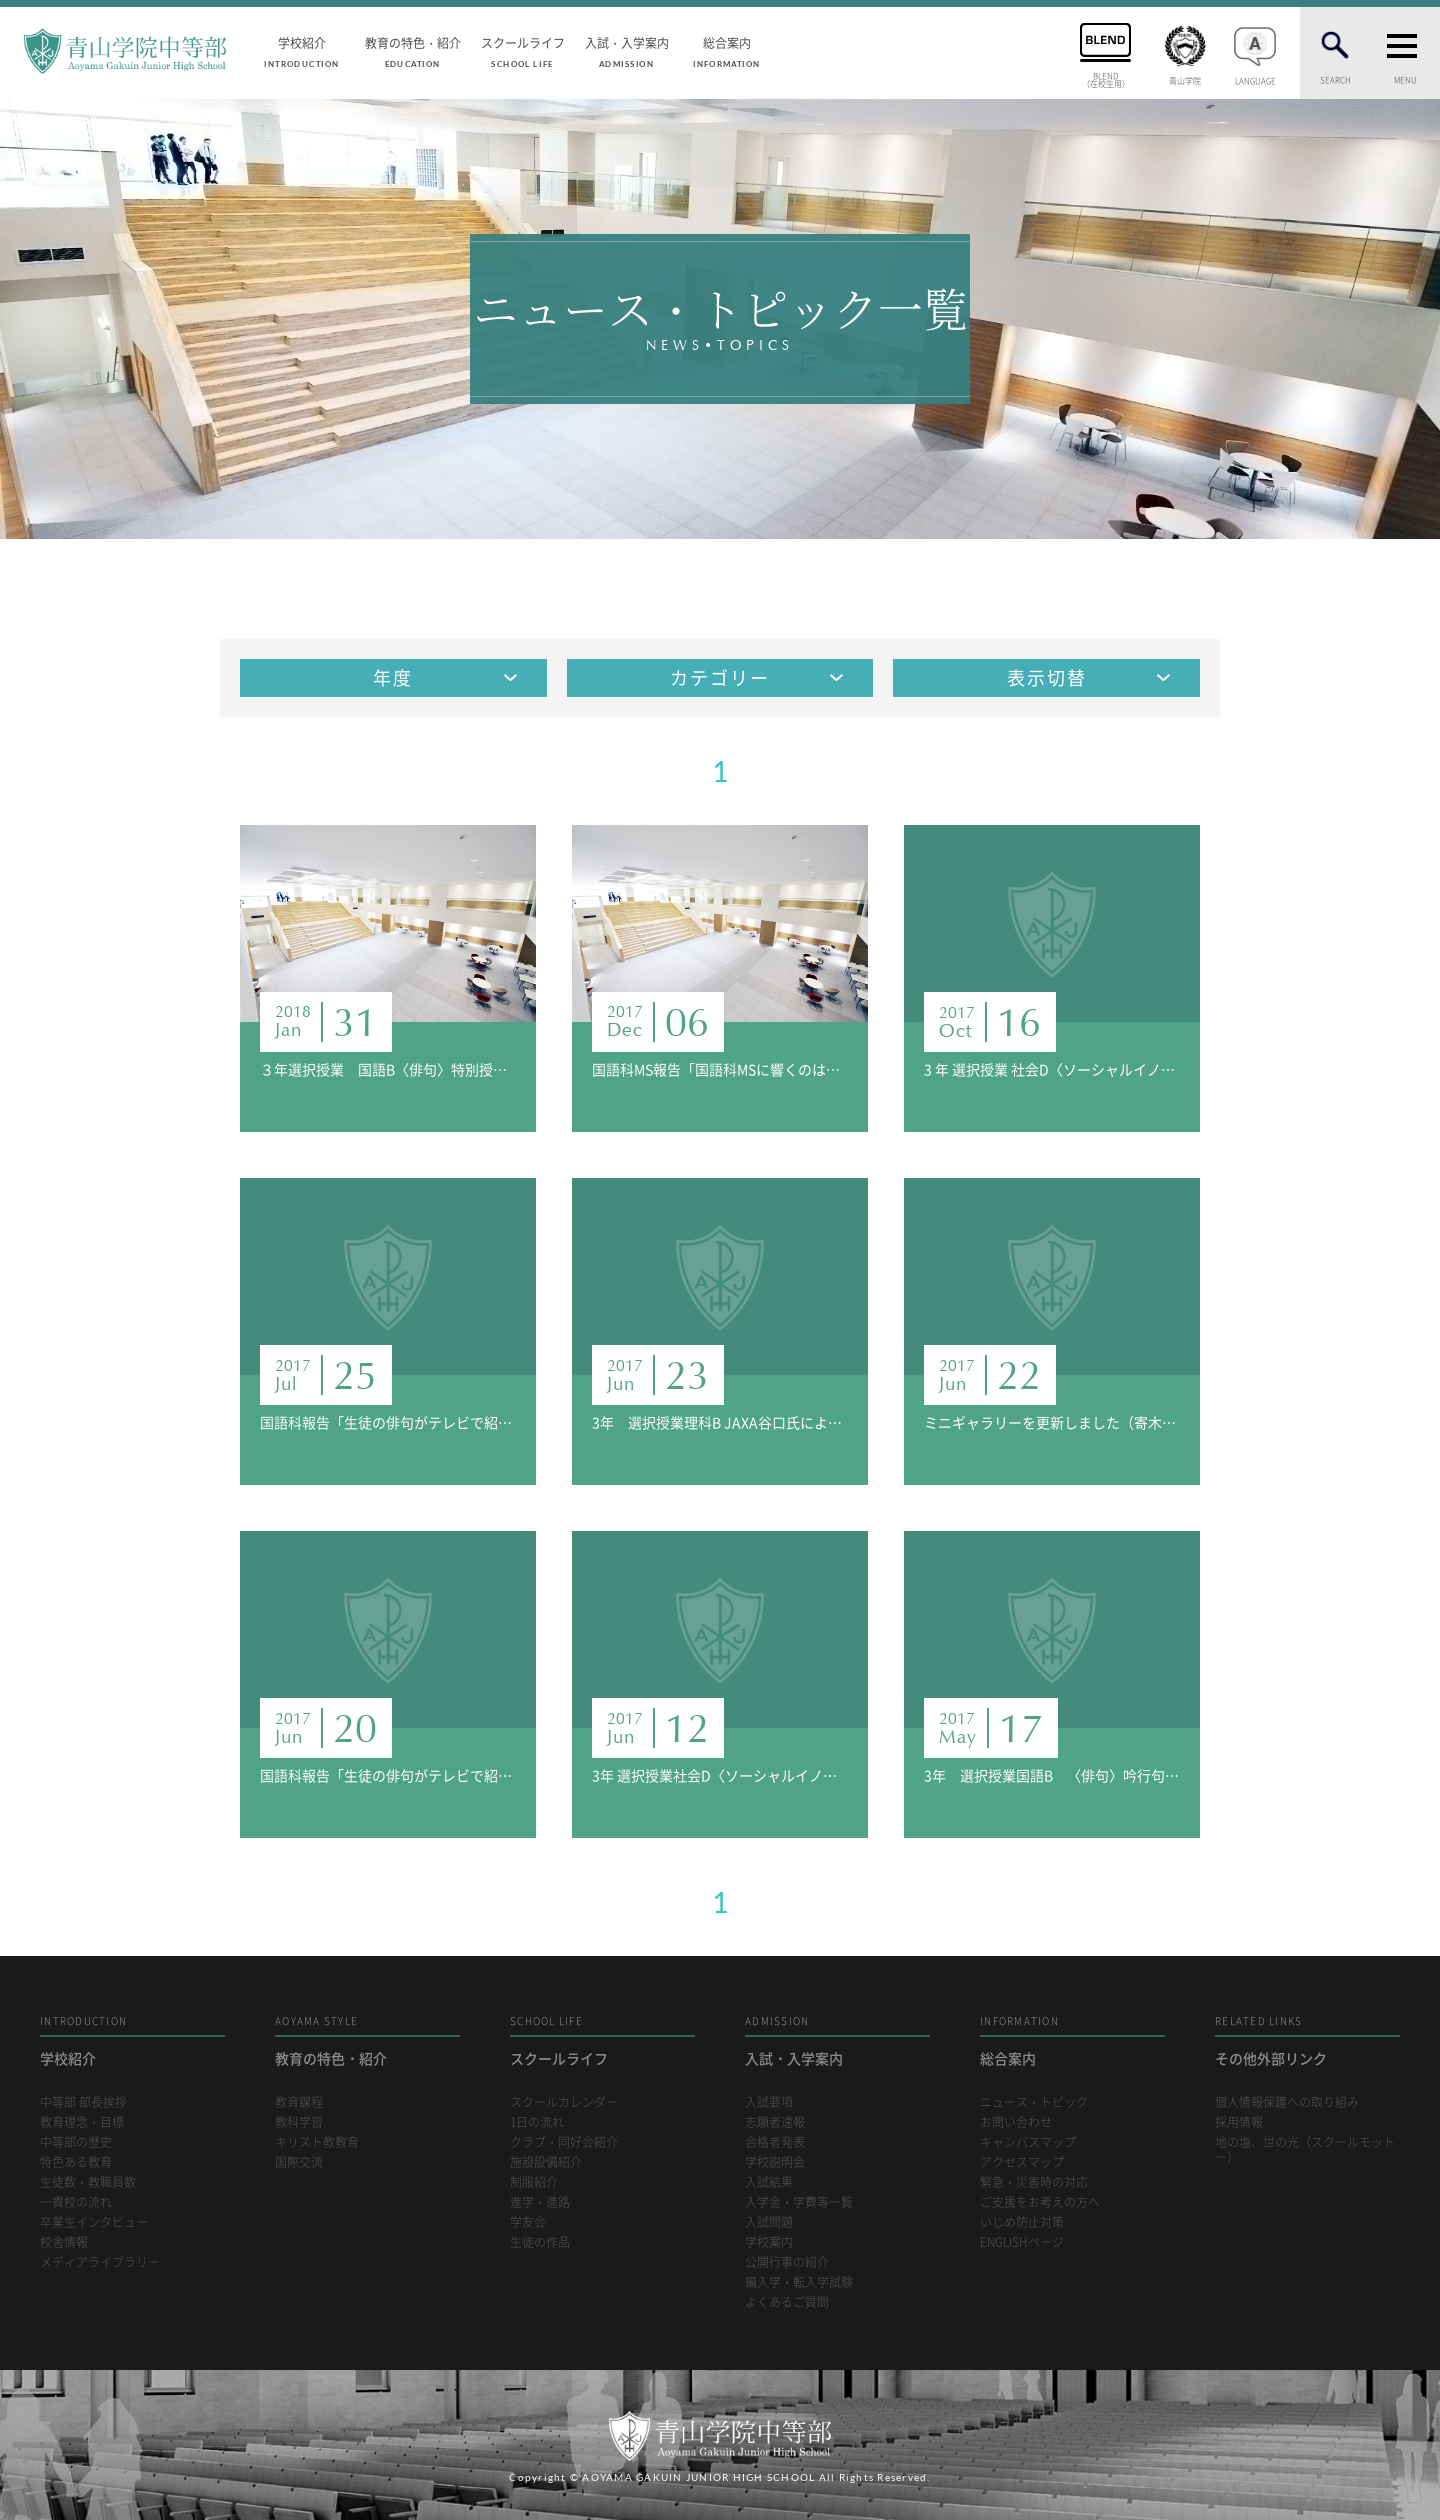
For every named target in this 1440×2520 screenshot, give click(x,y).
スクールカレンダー (564, 2102)
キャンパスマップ (1028, 2142)
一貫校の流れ (76, 2202)
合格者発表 (775, 2142)
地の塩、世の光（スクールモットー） (1305, 2150)
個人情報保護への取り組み (1287, 2102)
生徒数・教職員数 (88, 2182)
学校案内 (769, 2242)
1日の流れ (537, 2122)
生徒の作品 (540, 2242)
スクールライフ (523, 51)
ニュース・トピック (1034, 2102)
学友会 (528, 2222)
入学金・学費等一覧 (799, 2202)
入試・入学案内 (627, 51)
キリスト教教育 (317, 2142)
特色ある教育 (76, 2162)
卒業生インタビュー (94, 2222)
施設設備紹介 (546, 2162)
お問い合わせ (1016, 2122)
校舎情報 (64, 2242)
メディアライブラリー (100, 2262)
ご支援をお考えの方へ (1040, 2202)
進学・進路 (540, 2202)
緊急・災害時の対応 (1034, 2182)
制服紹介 (534, 2182)
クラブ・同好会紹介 (564, 2142)
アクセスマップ (1022, 2162)
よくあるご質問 (787, 2302)
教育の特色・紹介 (413, 51)
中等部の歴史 (76, 2142)
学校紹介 (302, 51)
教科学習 (299, 2122)
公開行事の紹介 (787, 2262)
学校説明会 (775, 2162)
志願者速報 (775, 2122)
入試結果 (769, 2182)
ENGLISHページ (1022, 2242)
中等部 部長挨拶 (83, 2102)
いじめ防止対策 (1022, 2222)
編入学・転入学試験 (799, 2282)
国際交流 (299, 2162)
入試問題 (769, 2222)
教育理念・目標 (82, 2122)
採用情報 (1239, 2122)
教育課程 (299, 2102)
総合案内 (726, 51)
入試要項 (769, 2102)
